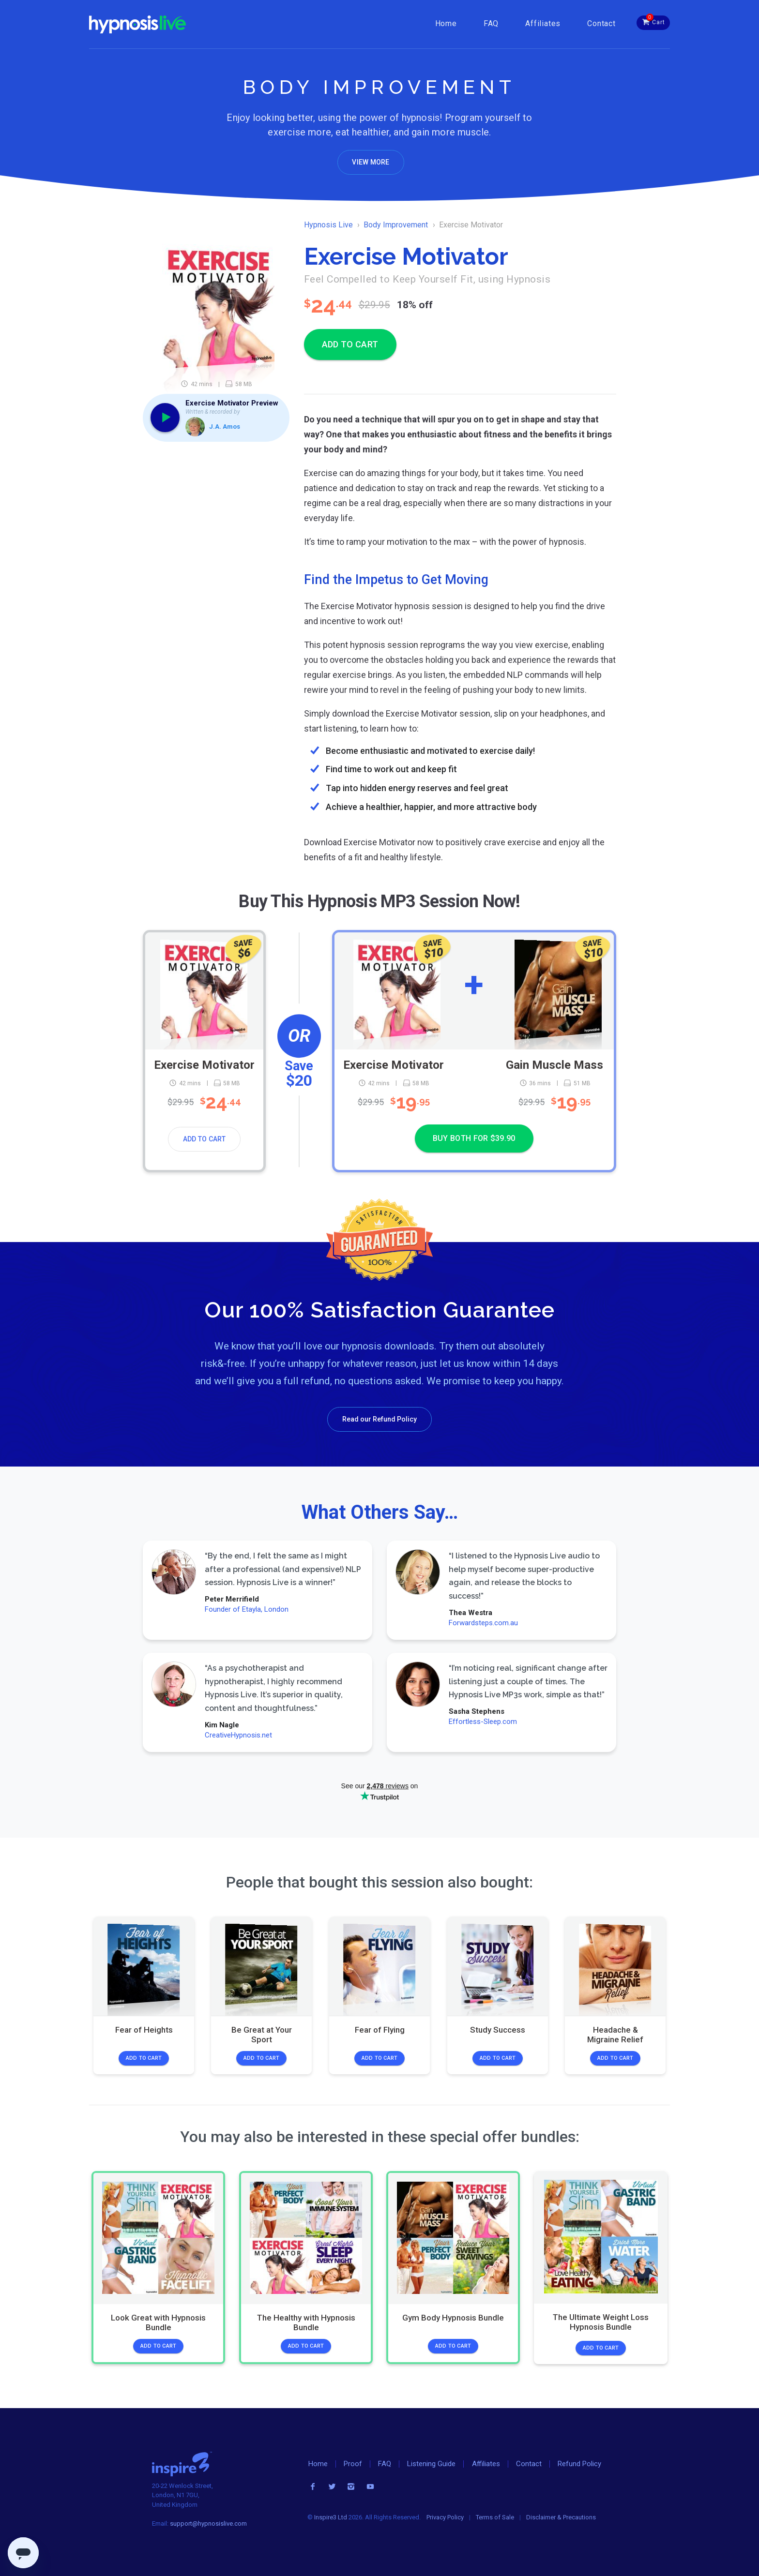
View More (371, 162)
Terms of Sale (495, 2517)
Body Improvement (396, 224)
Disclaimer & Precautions (561, 2517)
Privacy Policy (445, 2517)
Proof (353, 2463)
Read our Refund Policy (379, 1419)
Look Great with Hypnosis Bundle (158, 2322)
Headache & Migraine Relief (615, 2034)
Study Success (497, 2030)
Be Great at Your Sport (261, 2034)
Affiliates (543, 23)
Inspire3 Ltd (330, 2517)
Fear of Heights (143, 2030)
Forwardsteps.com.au (482, 1622)
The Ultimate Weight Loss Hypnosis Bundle (601, 2322)
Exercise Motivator (204, 1064)
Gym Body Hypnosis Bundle (453, 2317)
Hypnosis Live (328, 224)
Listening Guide (431, 2463)
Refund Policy (579, 2463)
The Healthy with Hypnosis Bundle (306, 2322)
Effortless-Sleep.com (482, 1722)
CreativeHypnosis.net (238, 1735)
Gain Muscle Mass (554, 1064)
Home (446, 23)
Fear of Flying (379, 2030)
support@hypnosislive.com (208, 2523)
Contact (601, 23)
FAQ (491, 23)
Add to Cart (204, 1139)
